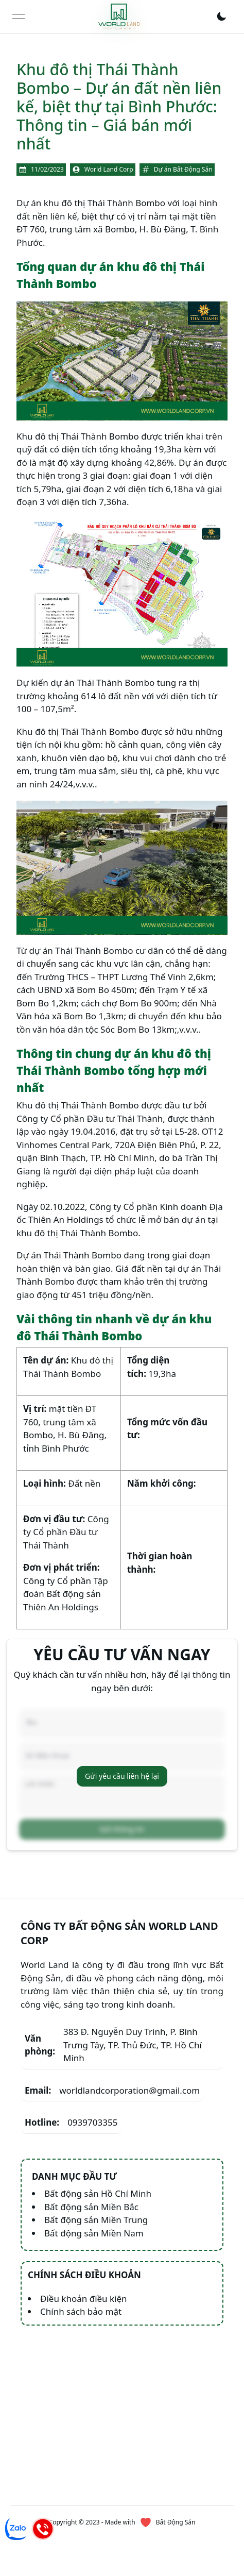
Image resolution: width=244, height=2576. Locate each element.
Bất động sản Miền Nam (94, 2233)
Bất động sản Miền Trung (96, 2220)
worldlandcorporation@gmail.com (112, 2090)
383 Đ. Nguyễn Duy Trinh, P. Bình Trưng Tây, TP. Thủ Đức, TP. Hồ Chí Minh (113, 2045)
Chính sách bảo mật (80, 2311)
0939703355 (71, 2122)
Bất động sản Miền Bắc (91, 2207)
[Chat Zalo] (16, 2528)
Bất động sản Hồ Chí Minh (97, 2193)
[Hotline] (42, 2528)
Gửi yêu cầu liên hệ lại (122, 1776)
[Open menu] (18, 16)
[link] (119, 16)
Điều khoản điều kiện (83, 2298)
